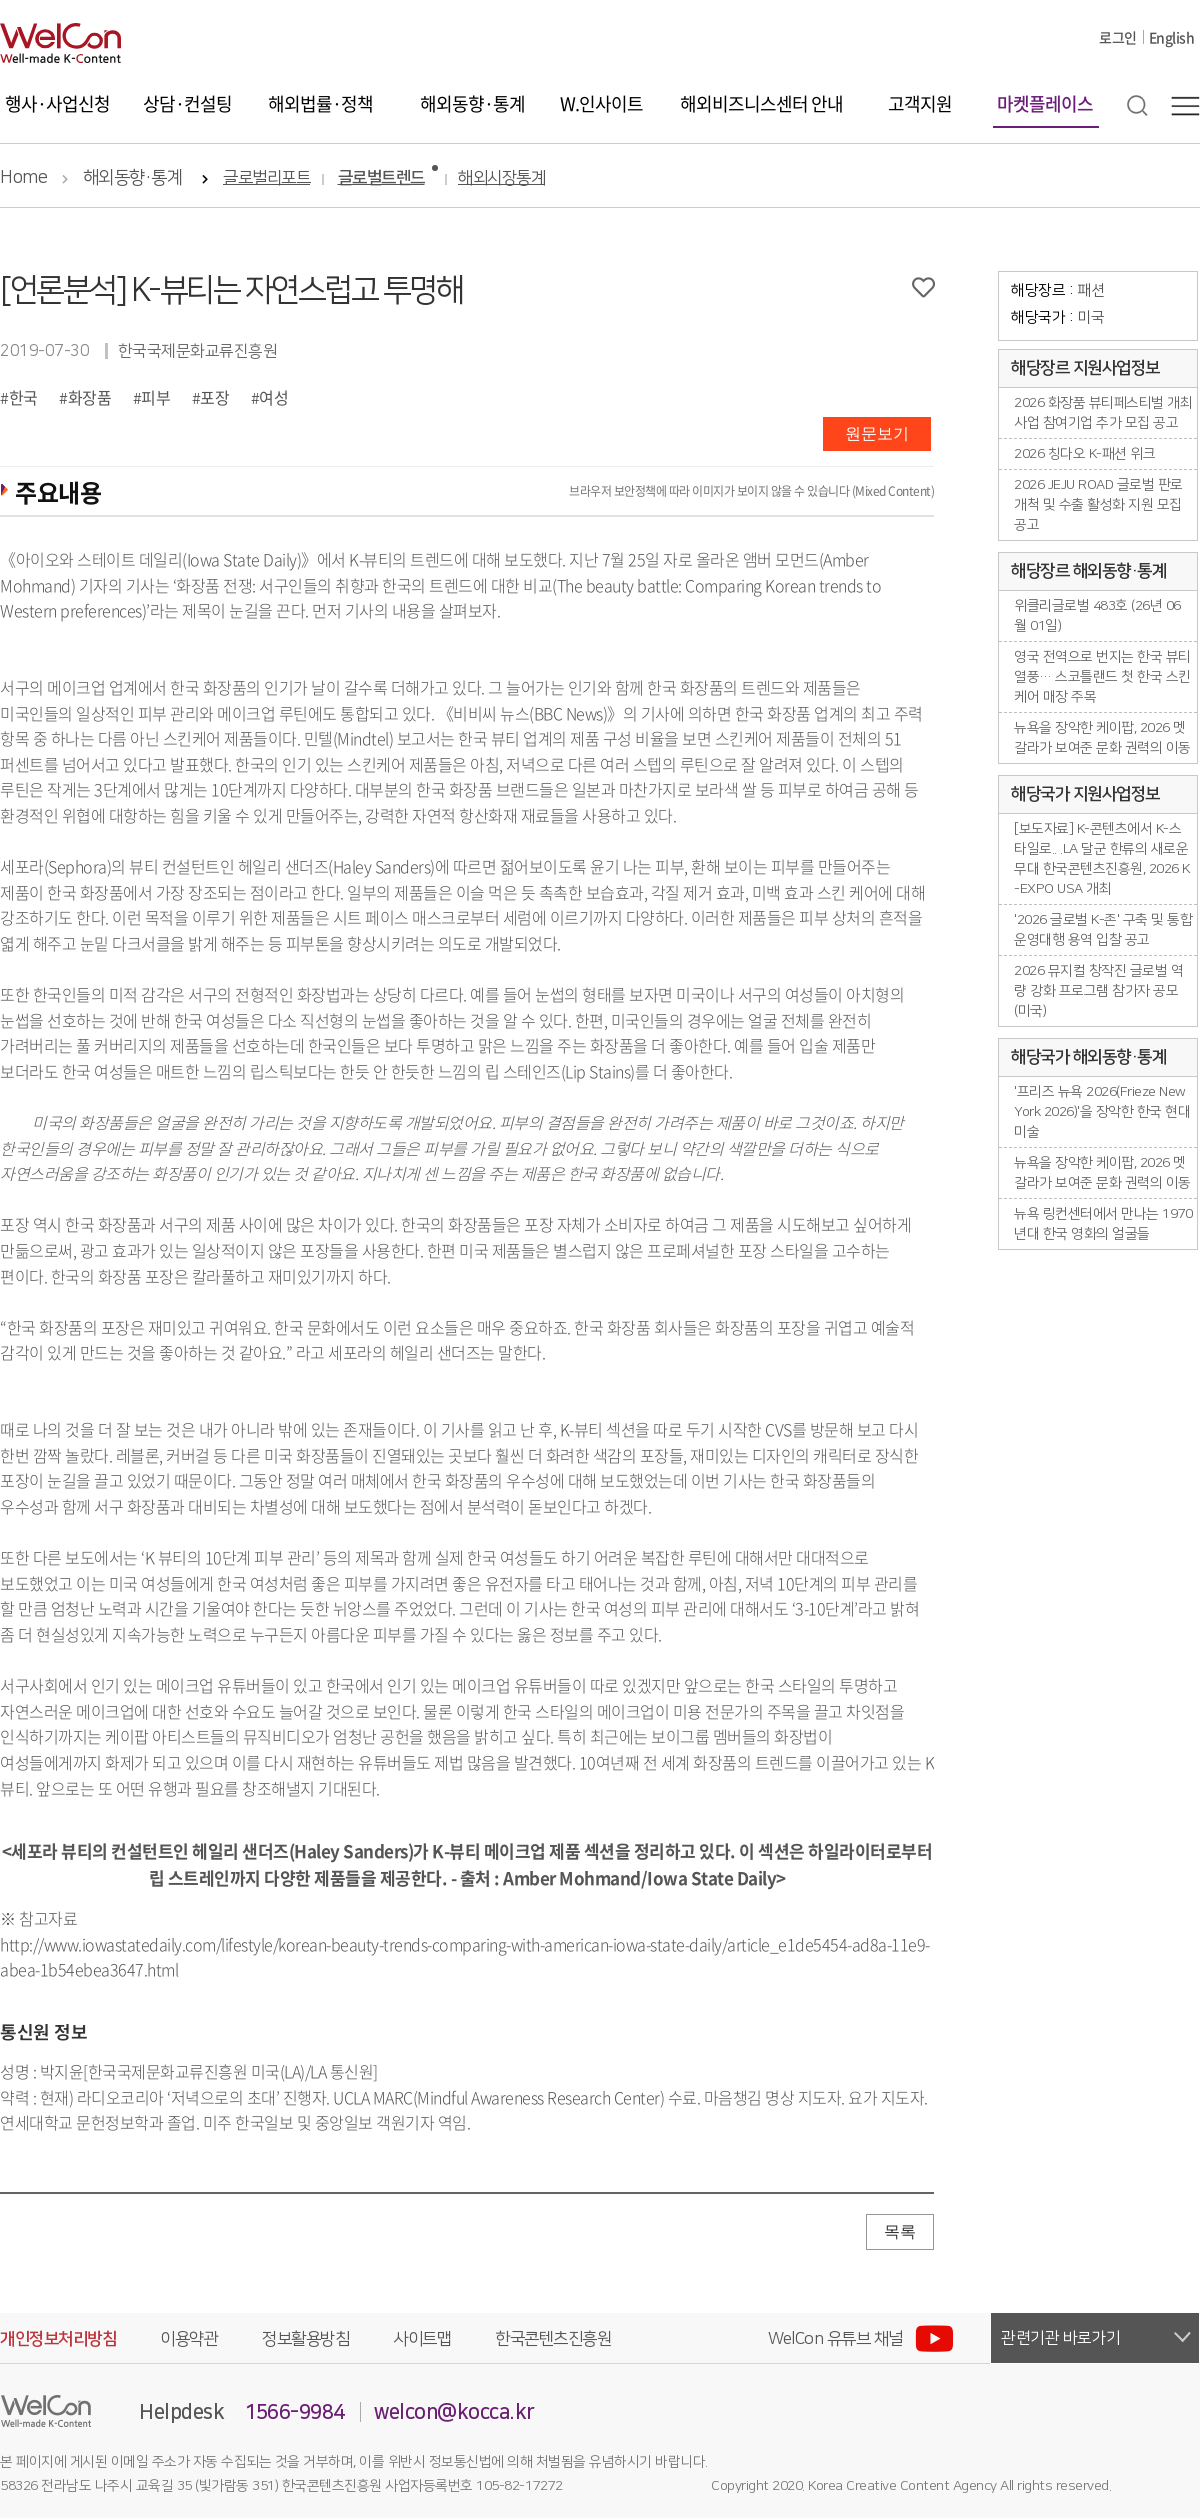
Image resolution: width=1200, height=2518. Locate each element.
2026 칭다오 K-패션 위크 (1084, 454)
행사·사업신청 (57, 103)
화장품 (90, 397)
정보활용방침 (305, 2339)
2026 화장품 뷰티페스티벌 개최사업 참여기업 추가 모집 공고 (1103, 413)
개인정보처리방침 (58, 2339)
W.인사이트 (601, 103)
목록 (900, 2231)
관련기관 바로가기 (1061, 2338)
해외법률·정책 (320, 103)
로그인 (1118, 37)
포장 (214, 397)
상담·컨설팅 (187, 103)
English (1172, 37)
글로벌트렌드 (381, 178)
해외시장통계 (501, 178)
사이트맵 (422, 2339)
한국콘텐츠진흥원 (553, 2339)
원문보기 (877, 433)
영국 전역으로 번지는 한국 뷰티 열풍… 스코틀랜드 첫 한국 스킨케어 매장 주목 (1102, 677)
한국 (23, 397)
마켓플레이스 (1045, 103)
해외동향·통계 (472, 103)
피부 (155, 397)
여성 (273, 397)
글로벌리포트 (266, 178)
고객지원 (920, 103)
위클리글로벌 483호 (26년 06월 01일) (1097, 616)
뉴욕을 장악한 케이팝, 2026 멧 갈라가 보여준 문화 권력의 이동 (1102, 738)
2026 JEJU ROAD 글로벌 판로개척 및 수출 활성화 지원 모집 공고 (1098, 505)
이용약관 (189, 2339)
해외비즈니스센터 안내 (761, 103)
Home (23, 178)
